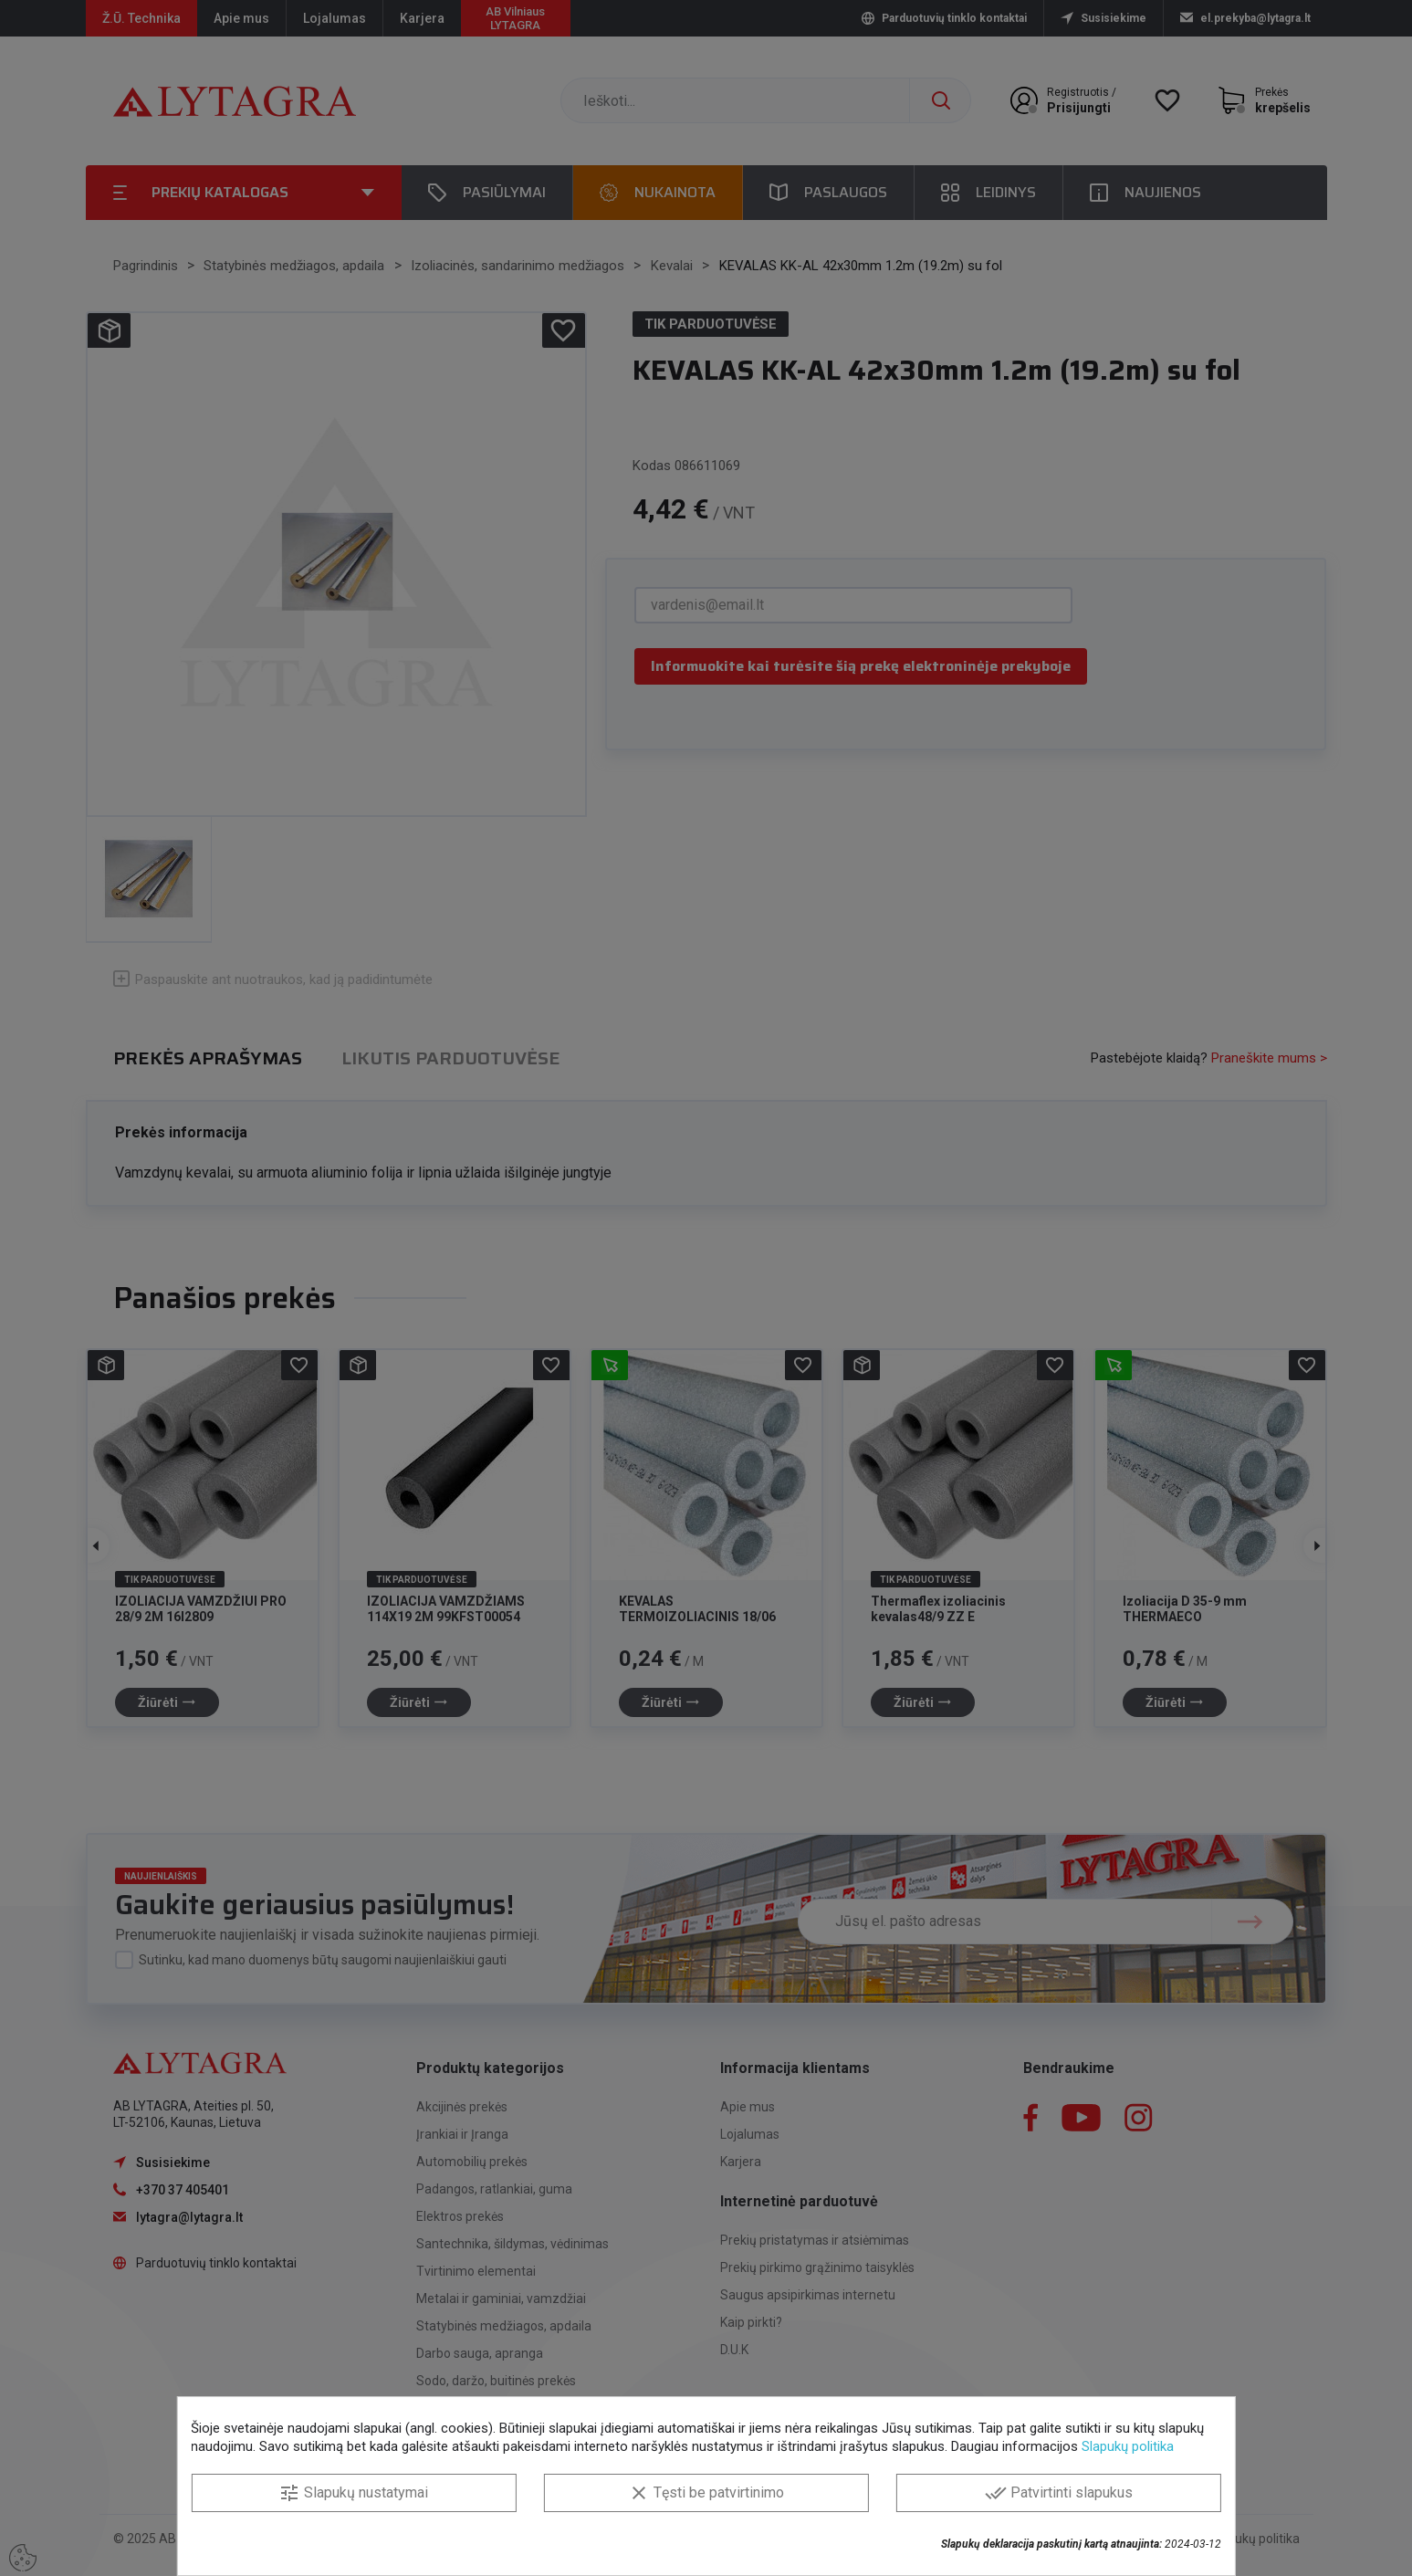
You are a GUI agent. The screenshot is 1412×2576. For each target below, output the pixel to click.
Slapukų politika (1128, 2446)
